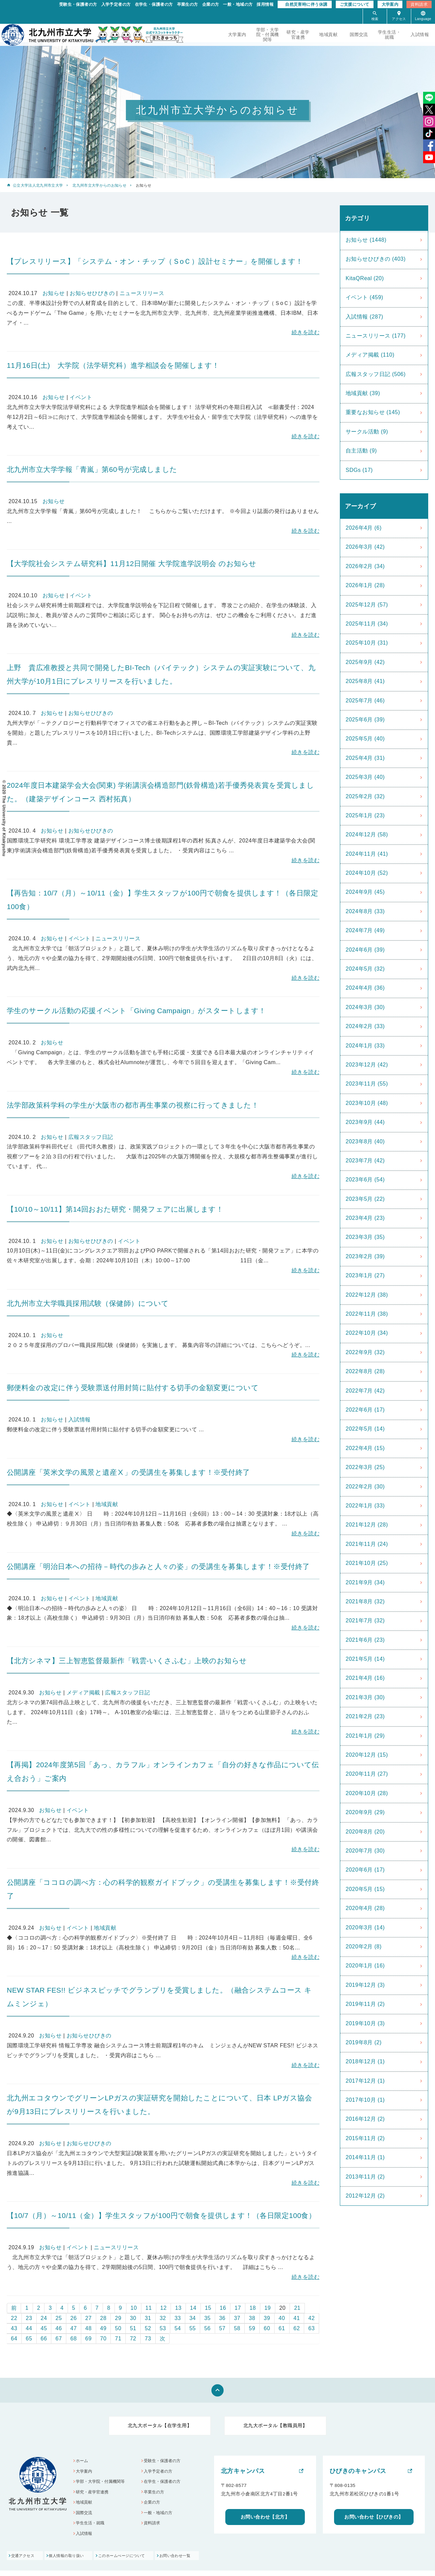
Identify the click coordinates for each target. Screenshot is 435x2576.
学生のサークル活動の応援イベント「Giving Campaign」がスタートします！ (136, 1010)
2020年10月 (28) (367, 1793)
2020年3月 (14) (365, 1927)
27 (88, 2318)
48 (88, 2328)
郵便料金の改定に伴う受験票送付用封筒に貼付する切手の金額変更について (133, 1388)
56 (207, 2328)
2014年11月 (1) (365, 2157)
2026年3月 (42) (365, 547)
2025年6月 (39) (365, 719)
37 (237, 2318)
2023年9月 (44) (365, 1122)
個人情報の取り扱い (76, 2561)
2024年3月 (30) (365, 1007)
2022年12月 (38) (367, 1295)
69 (88, 2338)
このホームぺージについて (141, 2561)
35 (207, 2318)
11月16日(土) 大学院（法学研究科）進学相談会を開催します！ (113, 365)
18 (252, 2308)
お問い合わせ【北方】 (265, 2517)
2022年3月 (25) (365, 1467)
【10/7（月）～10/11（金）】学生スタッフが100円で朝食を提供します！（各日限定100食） (161, 2215)
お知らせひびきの (92, 293)
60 (267, 2328)
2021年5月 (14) (365, 1659)
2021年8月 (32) (365, 1601)
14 (193, 2308)
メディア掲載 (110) (370, 355)
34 (192, 2318)
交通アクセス (23, 2561)
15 (208, 2308)
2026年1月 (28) (365, 585)
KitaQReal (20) (365, 278)
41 (297, 2318)
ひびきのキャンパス (358, 2471)
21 (297, 2308)
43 (14, 2328)
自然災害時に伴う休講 (306, 4)
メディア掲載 (83, 1692)
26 (73, 2318)
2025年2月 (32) (365, 796)
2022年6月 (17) (365, 1410)
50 (118, 2328)
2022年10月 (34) (367, 1333)
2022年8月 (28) (365, 1371)
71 (118, 2338)
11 (148, 2308)
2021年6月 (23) (365, 1640)
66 (44, 2338)
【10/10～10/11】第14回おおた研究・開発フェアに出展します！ (115, 1209)
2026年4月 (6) (364, 528)
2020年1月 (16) (365, 1965)
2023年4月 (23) (365, 1218)
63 (311, 2328)
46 (58, 2328)
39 (267, 2318)
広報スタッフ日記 (90, 1137)
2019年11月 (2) (365, 2004)
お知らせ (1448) (366, 240)
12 (163, 2308)
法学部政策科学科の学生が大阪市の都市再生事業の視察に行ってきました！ (133, 1105)
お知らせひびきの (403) (376, 259)
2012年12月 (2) (365, 2196)
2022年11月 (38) (367, 1314)
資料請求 (419, 4)
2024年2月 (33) (365, 1026)
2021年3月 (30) (365, 1697)
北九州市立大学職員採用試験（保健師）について (88, 1303)
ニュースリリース (142, 293)
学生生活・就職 (389, 34)
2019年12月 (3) (365, 1985)
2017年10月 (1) (365, 2100)
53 (163, 2328)
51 (133, 2328)
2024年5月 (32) (365, 969)
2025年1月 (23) (365, 815)
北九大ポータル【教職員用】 (275, 2425)
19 (267, 2308)
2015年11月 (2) (365, 2138)
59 (252, 2328)
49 (103, 2328)
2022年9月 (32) (365, 1352)
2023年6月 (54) (365, 1179)
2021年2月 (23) (365, 1716)
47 (73, 2328)
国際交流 (359, 34)
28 (103, 2318)
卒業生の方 (187, 4)
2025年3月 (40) (365, 777)
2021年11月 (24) (367, 1544)
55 (192, 2328)
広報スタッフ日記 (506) (376, 374)
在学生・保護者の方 (154, 4)
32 (163, 2318)
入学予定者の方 (116, 4)
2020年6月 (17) (365, 1870)
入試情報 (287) (364, 317)
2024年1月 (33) (365, 1045)
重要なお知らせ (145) (373, 412)
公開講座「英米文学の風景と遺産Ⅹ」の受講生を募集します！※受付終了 (128, 1472)
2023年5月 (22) (365, 1199)
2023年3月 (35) (365, 1237)
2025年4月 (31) (365, 758)
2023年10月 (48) (367, 1103)
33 (177, 2318)
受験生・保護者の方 (78, 4)
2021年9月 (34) (365, 1582)
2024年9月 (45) (365, 892)
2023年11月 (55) (367, 1084)
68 (73, 2338)
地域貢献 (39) (363, 393)
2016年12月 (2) (365, 2119)
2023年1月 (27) (365, 1275)
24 (44, 2318)
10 (133, 2308)
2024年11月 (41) (367, 854)
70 (103, 2338)
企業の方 (210, 4)
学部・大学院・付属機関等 (267, 34)
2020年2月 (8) (364, 1946)
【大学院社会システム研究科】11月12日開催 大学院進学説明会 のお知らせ (132, 563)
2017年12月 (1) (365, 2081)
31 (148, 2318)
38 (252, 2318)
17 (237, 2308)
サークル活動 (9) (367, 431)
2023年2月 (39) (365, 1256)
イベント (81, 397)
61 (282, 2328)
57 (222, 2328)
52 (148, 2328)
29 (118, 2318)
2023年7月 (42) (365, 1160)
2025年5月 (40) (365, 738)
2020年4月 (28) (365, 1908)
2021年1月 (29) (365, 1736)
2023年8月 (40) (365, 1141)
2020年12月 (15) (367, 1755)
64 (14, 2338)
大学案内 (390, 4)
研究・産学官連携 (297, 34)
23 (29, 2318)
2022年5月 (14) (365, 1429)
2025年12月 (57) (367, 605)
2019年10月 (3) (365, 2023)
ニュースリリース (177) (376, 336)
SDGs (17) (359, 470)
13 (178, 2308)
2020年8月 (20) (365, 1832)
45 (44, 2328)
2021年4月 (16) (365, 1678)
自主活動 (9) (361, 451)
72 (133, 2338)
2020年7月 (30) (365, 1851)
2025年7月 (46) (365, 700)
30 (133, 2318)
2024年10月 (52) (367, 873)
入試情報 (420, 34)
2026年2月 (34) (365, 566)
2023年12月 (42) (367, 1065)
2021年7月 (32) (365, 1620)
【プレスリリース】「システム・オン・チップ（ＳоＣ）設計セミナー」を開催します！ (155, 261)
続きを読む (305, 332)
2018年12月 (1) (365, 2061)
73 (148, 2338)
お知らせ (53, 293)
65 (29, 2338)
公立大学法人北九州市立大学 (38, 185)
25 (58, 2318)
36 (222, 2318)
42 (311, 2318)
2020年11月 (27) (367, 1774)
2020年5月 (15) (365, 1889)
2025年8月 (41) (365, 681)
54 (177, 2328)
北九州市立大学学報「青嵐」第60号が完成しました (96, 469)
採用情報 (265, 4)
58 (237, 2328)
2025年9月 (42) (365, 662)
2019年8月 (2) (364, 2042)
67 (58, 2338)
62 (297, 2328)
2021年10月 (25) (367, 1563)
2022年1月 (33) (365, 1505)
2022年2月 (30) (365, 1486)
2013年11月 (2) (365, 2177)
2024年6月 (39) (365, 950)
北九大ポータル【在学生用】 (160, 2425)
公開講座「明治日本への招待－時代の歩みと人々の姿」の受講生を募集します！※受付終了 (158, 1566)
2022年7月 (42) (365, 1391)
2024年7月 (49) (365, 930)
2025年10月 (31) (367, 643)
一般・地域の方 (238, 4)
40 (282, 2318)
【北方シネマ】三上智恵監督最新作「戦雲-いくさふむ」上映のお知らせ (127, 1661)
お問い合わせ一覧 (204, 2561)
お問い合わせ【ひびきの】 (373, 2517)
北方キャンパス (243, 2471)
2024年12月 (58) (367, 834)
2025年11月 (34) (367, 624)
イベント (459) (364, 297)
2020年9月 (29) (365, 1812)
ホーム (83, 2461)
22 (14, 2318)
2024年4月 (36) (365, 988)
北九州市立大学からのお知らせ (99, 185)
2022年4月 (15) (365, 1448)
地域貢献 (328, 34)
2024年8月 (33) (365, 911)
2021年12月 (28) (367, 1525)
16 (223, 2308)
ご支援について (354, 4)
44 (29, 2328)
